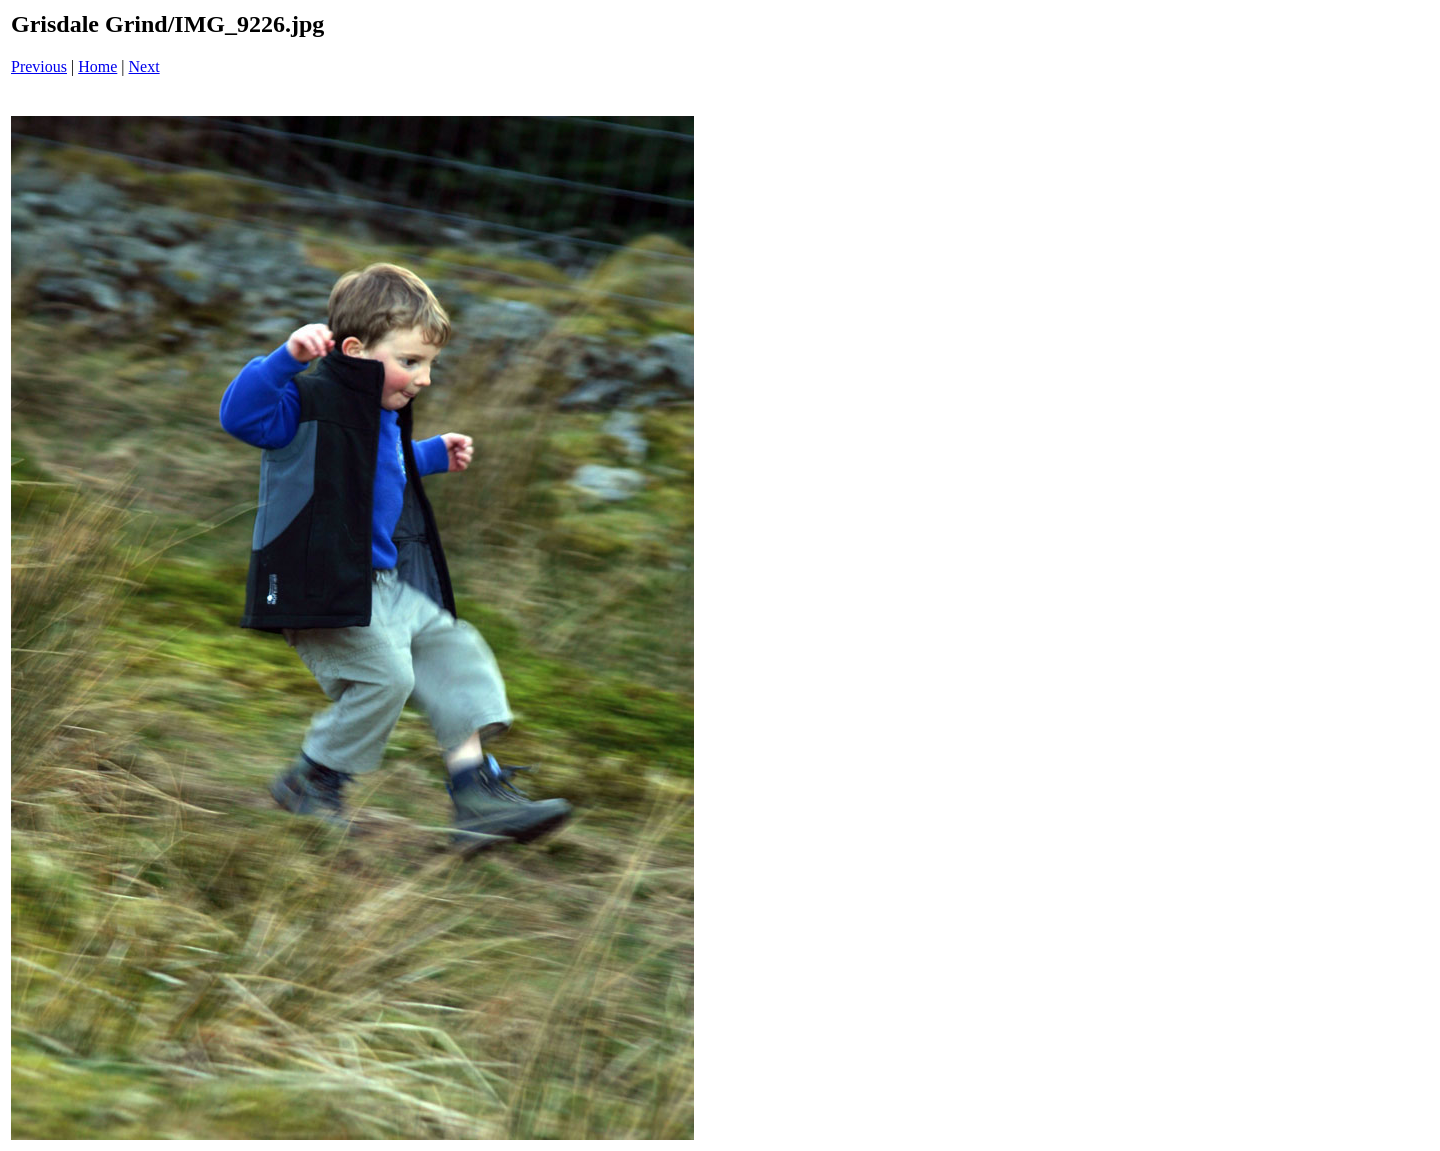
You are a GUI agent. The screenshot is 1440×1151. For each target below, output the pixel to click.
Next (144, 66)
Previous (39, 66)
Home (97, 66)
